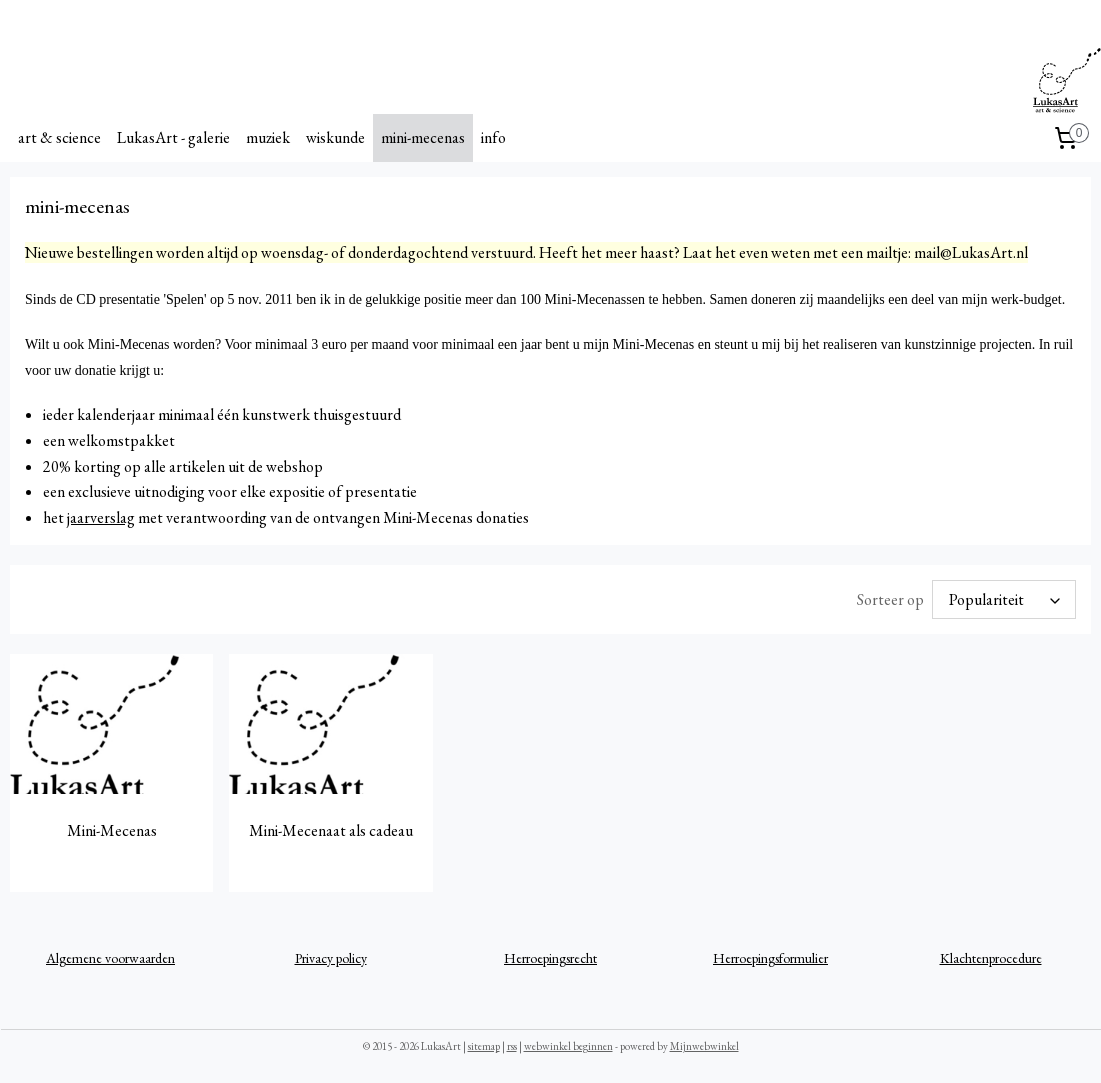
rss (512, 1046)
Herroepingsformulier (770, 958)
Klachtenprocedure (991, 958)
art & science (59, 137)
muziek (268, 137)
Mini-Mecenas (112, 830)
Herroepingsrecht (550, 958)
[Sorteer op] (1004, 599)
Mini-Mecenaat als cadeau (331, 830)
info (493, 137)
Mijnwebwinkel (704, 1046)
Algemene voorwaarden (110, 958)
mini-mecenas (423, 137)
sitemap (484, 1046)
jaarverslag (101, 517)
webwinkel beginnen (568, 1046)
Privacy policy (331, 958)
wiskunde (335, 137)
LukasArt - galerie (173, 137)
